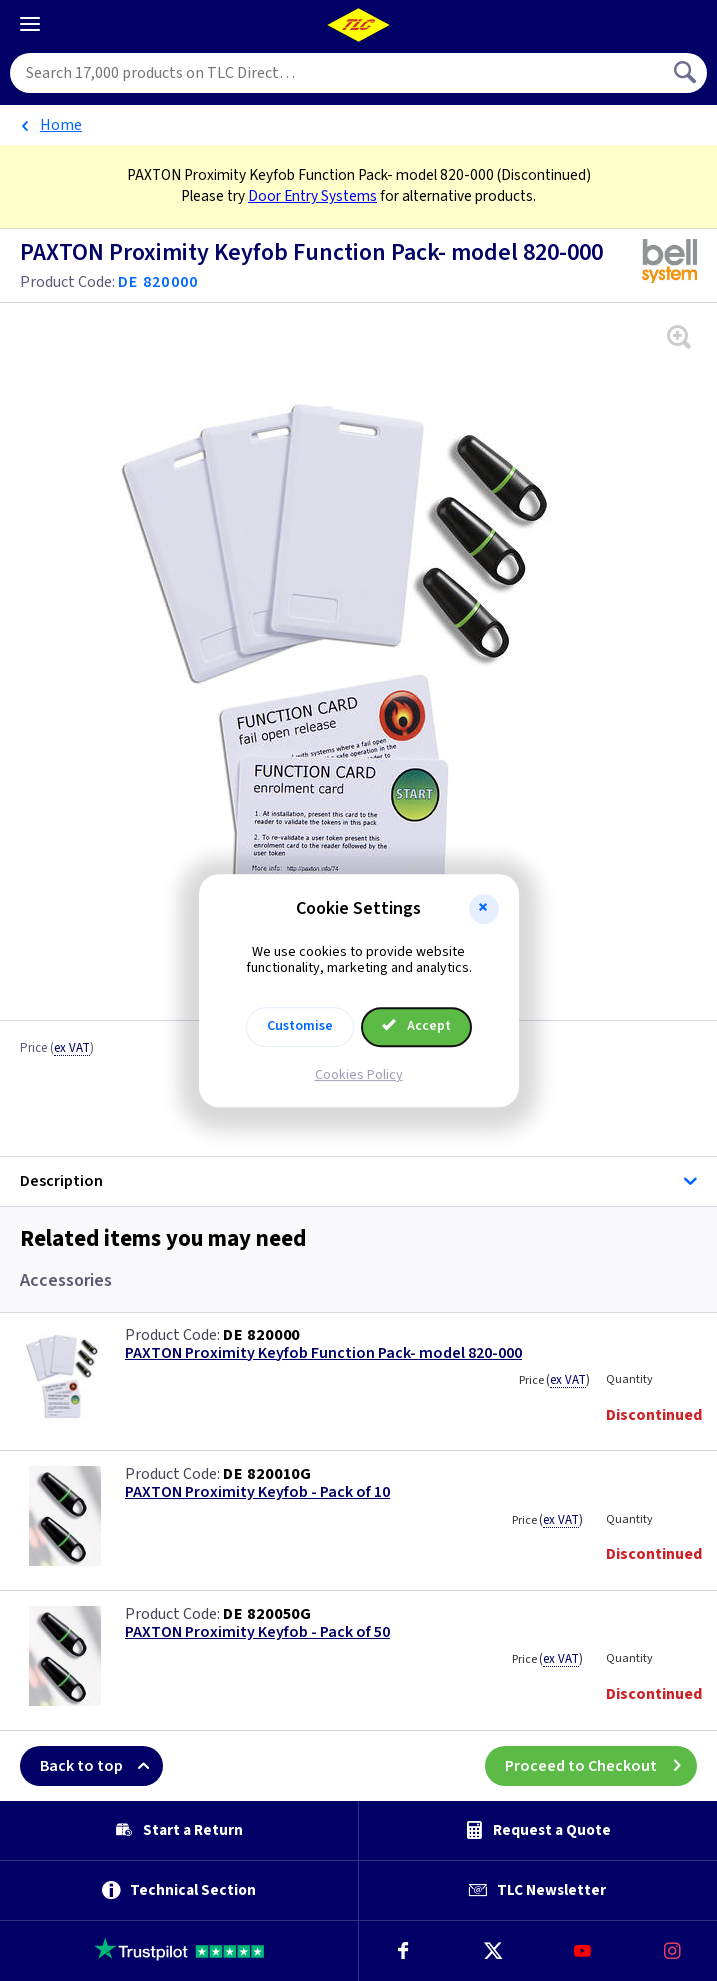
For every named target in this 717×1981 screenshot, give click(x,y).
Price (57, 1049)
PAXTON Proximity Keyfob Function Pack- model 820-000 (323, 1353)
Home (61, 125)
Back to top (101, 1766)
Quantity (629, 1379)
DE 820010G (267, 1474)
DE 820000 (261, 1335)
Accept (417, 1026)
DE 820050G (267, 1614)
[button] (484, 909)
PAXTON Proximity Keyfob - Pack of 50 (257, 1632)
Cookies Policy (359, 1075)
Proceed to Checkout (601, 1766)
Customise (300, 1026)
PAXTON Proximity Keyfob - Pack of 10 (257, 1492)
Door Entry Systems (312, 196)
